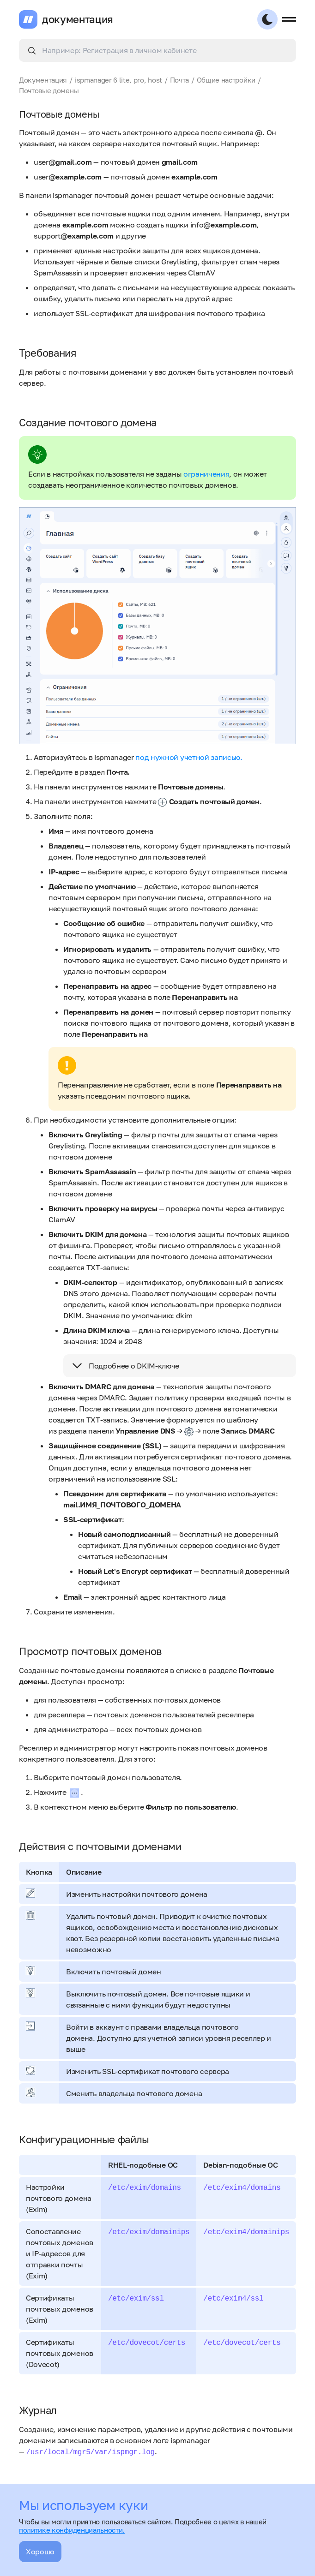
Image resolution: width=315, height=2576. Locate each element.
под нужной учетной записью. (188, 757)
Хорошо (40, 2551)
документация (77, 19)
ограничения (206, 473)
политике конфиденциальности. (72, 2530)
